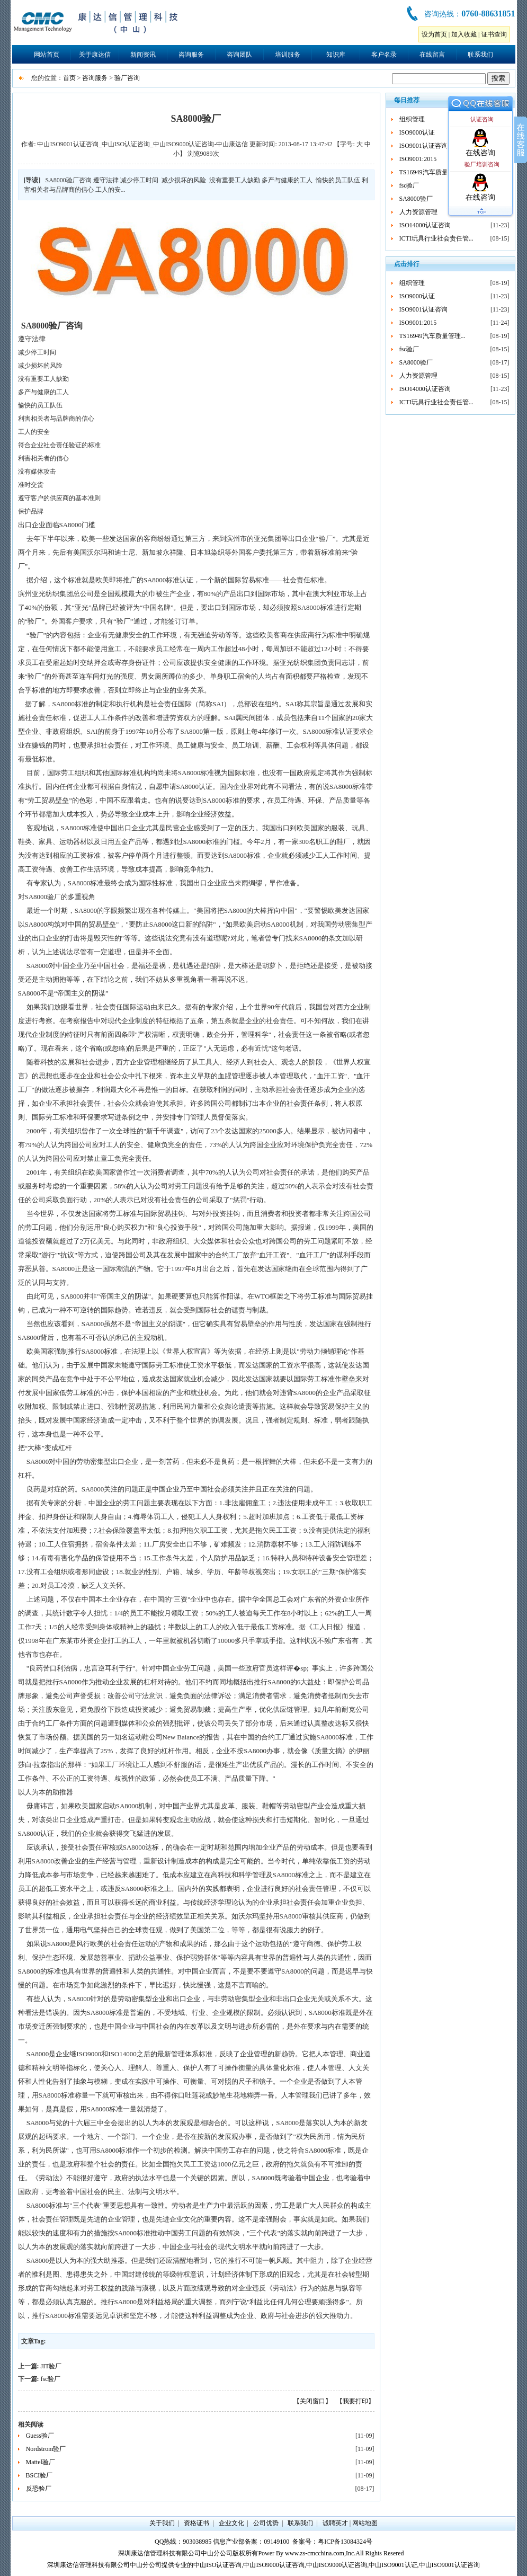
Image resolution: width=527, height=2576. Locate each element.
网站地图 (365, 2523)
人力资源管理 (418, 212)
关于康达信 (95, 54)
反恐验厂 (38, 2488)
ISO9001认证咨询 (423, 145)
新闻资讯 (143, 54)
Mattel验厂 (40, 2462)
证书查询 (494, 34)
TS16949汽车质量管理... (432, 172)
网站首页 (46, 54)
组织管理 (412, 119)
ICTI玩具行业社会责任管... (436, 238)
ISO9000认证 (417, 132)
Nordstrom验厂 (46, 2449)
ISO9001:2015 (418, 159)
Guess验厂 (40, 2435)
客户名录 (384, 54)
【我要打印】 (355, 2401)
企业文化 (231, 2523)
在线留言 (432, 54)
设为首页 (434, 34)
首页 (69, 78)
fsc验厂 (51, 2379)
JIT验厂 (51, 2366)
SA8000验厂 (416, 198)
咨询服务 (191, 54)
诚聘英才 (335, 2523)
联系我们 (480, 54)
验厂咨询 (127, 78)
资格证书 (196, 2523)
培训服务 (287, 54)
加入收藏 (464, 34)
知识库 (335, 54)
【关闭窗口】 (312, 2401)
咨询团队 (239, 54)
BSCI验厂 (39, 2475)
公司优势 (266, 2523)
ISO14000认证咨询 (425, 225)
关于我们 (162, 2523)
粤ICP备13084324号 (345, 2541)
